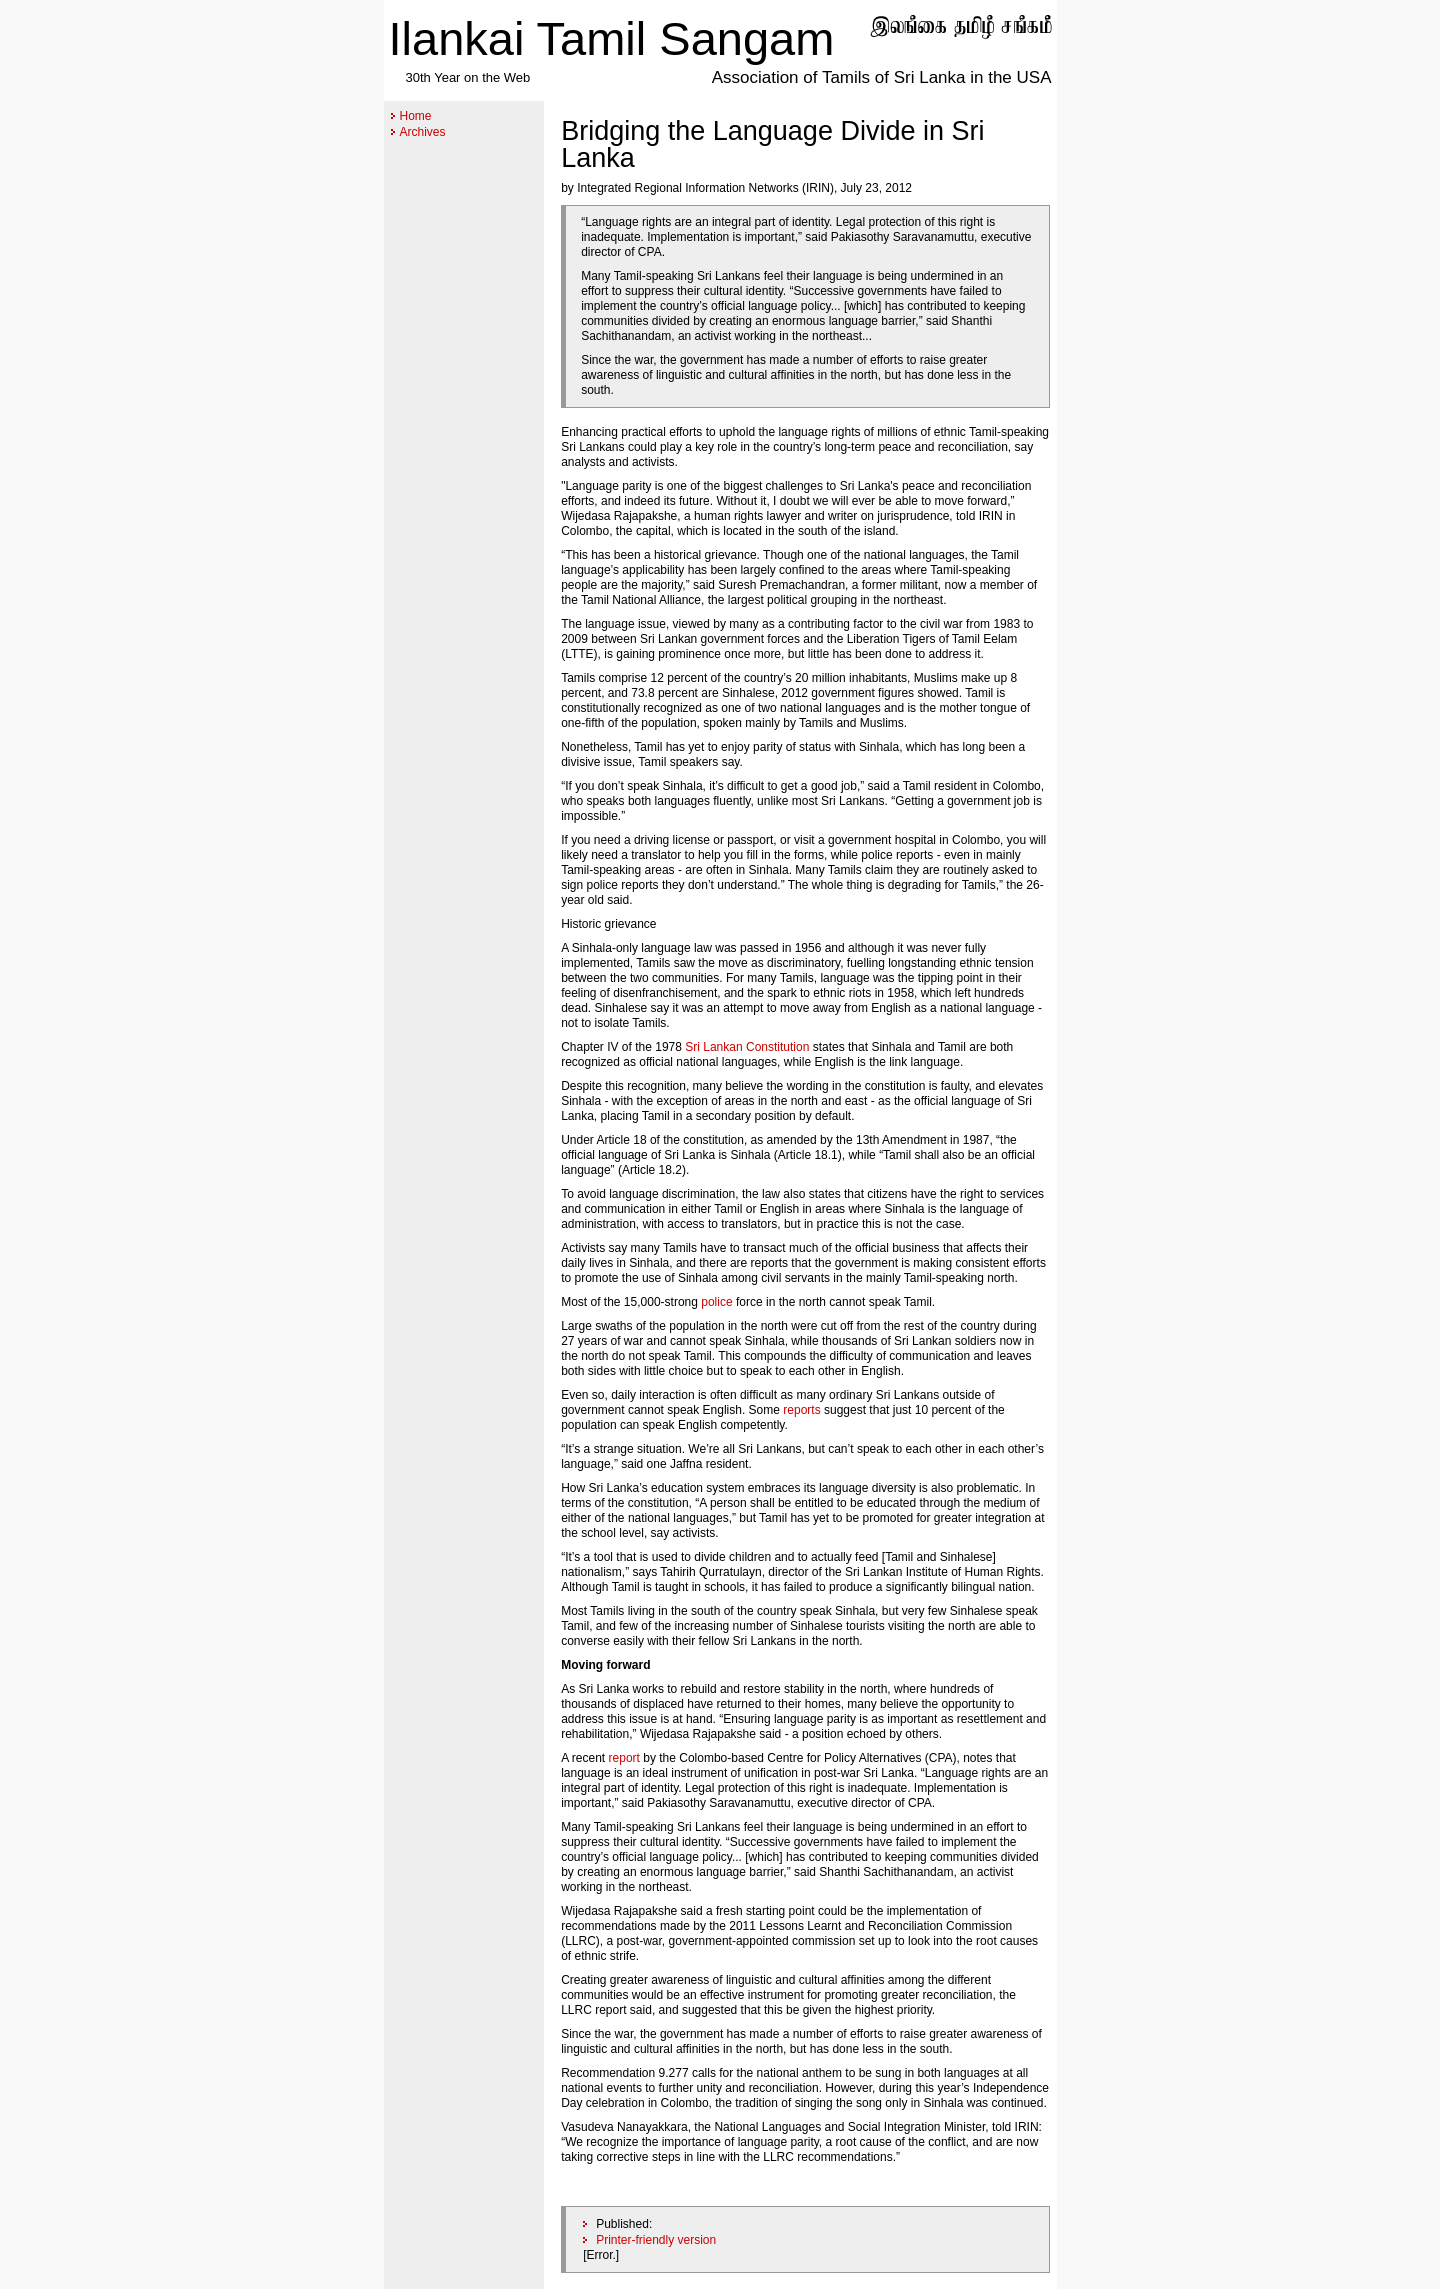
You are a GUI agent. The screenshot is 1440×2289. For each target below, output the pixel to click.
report (624, 1758)
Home (416, 116)
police (716, 1302)
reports (801, 1410)
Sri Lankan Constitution (747, 1047)
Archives (423, 132)
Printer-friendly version (656, 2240)
